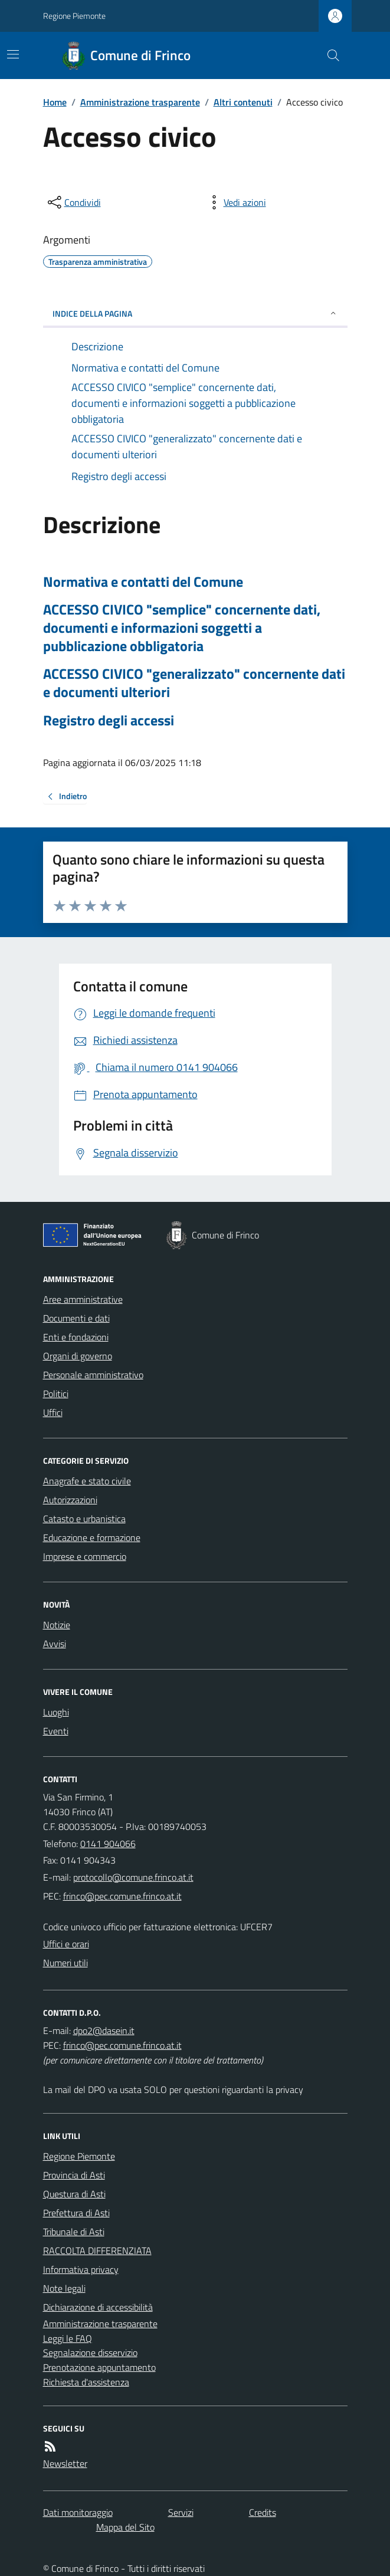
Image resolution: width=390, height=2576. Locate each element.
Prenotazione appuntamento (99, 2367)
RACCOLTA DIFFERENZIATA (97, 2250)
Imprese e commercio (84, 1556)
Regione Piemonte (74, 15)
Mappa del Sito (125, 2527)
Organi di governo (77, 1356)
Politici (55, 1393)
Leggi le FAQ (67, 2338)
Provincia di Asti (74, 2175)
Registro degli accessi (108, 720)
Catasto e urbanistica (84, 1519)
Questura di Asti (74, 2194)
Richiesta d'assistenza (86, 2382)
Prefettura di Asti (76, 2213)
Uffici (53, 1412)
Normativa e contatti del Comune (143, 582)
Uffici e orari (66, 1944)
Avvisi (54, 1644)
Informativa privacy (81, 2269)
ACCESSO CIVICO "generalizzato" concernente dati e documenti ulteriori (194, 683)
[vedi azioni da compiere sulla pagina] (235, 202)
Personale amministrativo (93, 1375)
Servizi (181, 2512)
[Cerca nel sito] (328, 55)
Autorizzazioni (70, 1500)
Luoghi (56, 1712)
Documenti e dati (76, 1318)
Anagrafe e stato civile (87, 1481)
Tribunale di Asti (73, 2232)
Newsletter (65, 2463)
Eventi (55, 1731)
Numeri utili (65, 1963)
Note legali (64, 2288)
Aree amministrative (83, 1299)
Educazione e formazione (91, 1537)
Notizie (56, 1625)
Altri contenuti (243, 102)
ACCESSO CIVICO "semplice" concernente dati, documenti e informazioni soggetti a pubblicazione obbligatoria (181, 628)
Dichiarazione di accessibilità (98, 2307)
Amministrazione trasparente (140, 102)
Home (55, 102)
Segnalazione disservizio (90, 2352)
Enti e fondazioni (76, 1337)
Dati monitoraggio (78, 2512)
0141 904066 (108, 1843)
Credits (262, 2512)
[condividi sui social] (73, 202)
